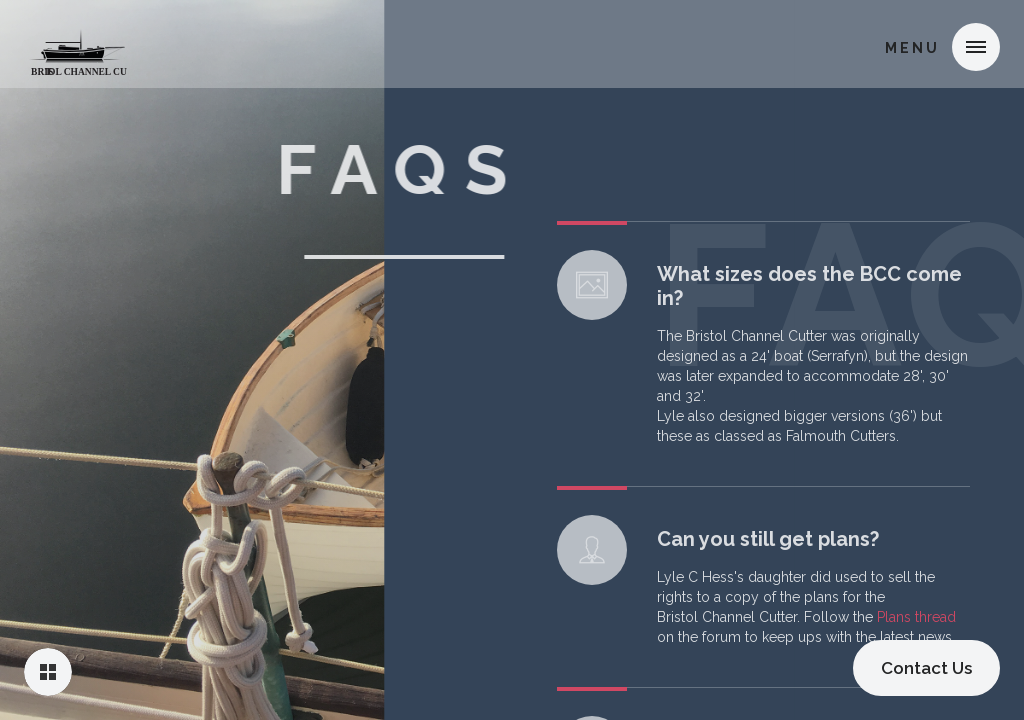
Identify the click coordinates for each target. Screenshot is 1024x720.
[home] (77, 44)
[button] (976, 47)
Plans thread (916, 624)
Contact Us (926, 668)
